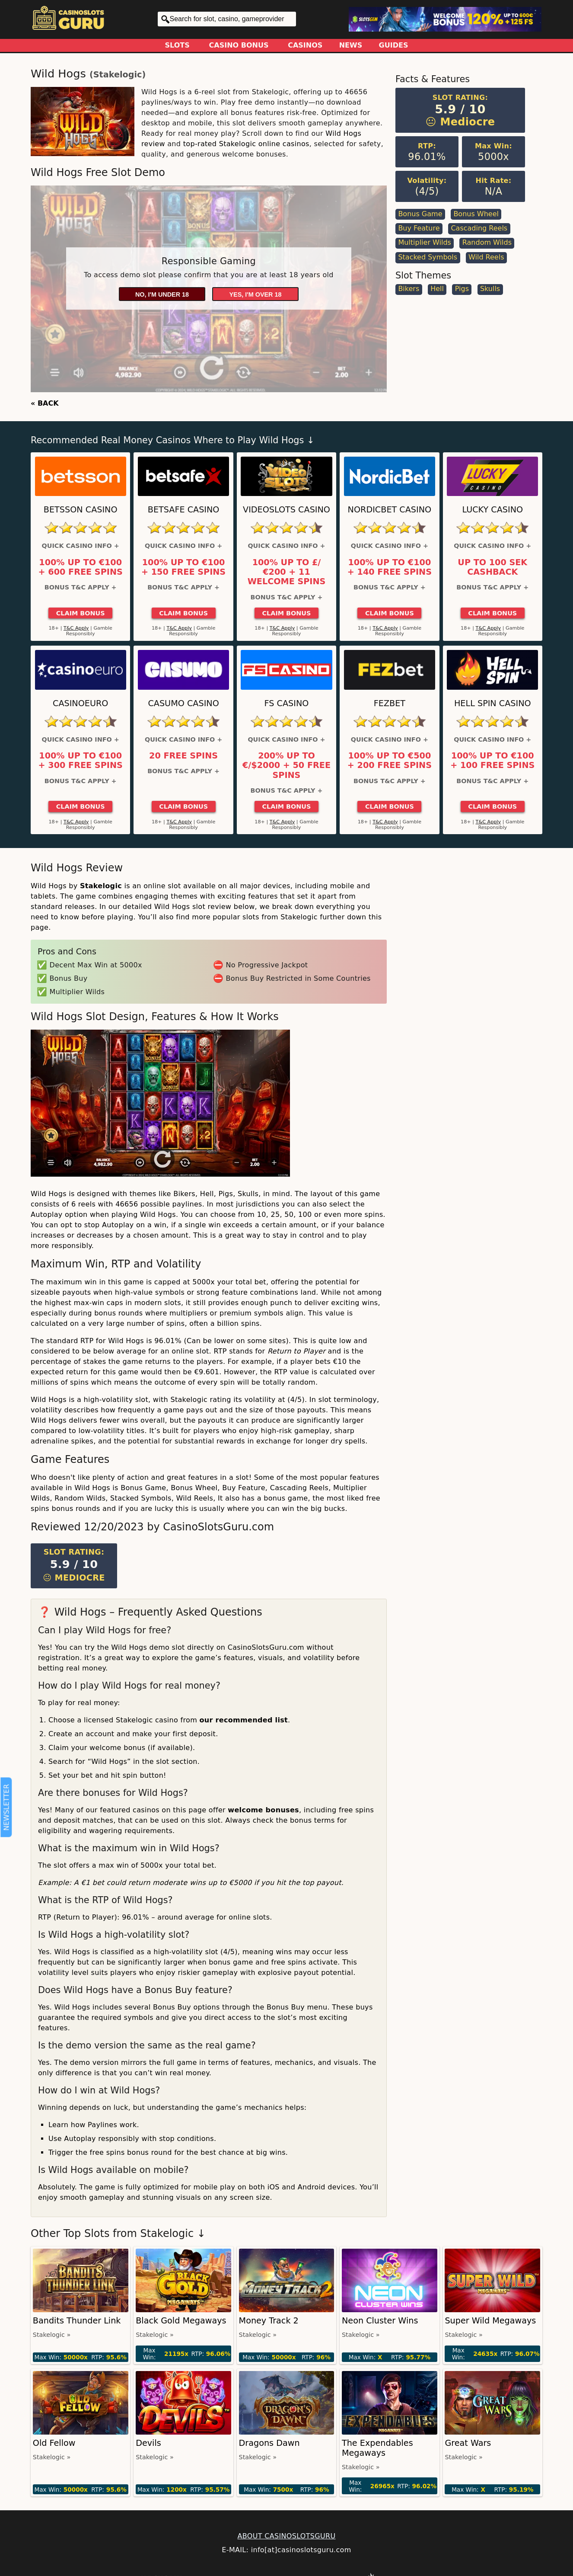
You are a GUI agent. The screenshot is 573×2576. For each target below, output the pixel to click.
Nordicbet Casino (390, 510)
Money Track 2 (269, 2321)
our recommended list (243, 1720)
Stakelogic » (52, 2334)
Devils (148, 2443)
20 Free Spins (183, 756)
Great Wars (468, 2443)
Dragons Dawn (269, 2443)
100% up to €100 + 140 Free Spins (389, 567)
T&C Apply (76, 628)
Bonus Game (420, 214)
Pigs (462, 289)
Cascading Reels (479, 228)
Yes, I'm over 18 (255, 294)
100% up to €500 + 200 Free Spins (389, 760)
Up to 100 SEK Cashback (492, 567)
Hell (437, 289)
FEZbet (389, 703)
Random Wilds (487, 242)
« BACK (45, 403)
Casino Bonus (239, 45)
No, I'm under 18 (162, 294)
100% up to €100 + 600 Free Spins (80, 567)
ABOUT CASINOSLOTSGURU (286, 2536)
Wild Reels (486, 257)
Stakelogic (117, 75)
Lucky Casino (492, 510)
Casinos (305, 45)
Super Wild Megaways (490, 2321)
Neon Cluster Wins (380, 2321)
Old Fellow (54, 2443)
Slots (177, 45)
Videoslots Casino (286, 510)
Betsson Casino (81, 510)
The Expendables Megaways (377, 2448)
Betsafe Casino (184, 510)
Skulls (490, 289)
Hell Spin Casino (492, 703)
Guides (393, 45)
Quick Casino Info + (80, 545)
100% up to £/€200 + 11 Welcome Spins (287, 572)
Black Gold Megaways (181, 2321)
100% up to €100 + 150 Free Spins (183, 567)
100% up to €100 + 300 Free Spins (80, 760)
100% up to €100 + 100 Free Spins (492, 760)
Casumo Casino (183, 703)
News (351, 45)
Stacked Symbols (427, 257)
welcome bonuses (263, 1810)
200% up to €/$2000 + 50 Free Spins (286, 765)
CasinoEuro (80, 703)
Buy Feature (418, 228)
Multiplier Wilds (424, 242)
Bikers (408, 289)
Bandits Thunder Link (77, 2321)
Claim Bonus (80, 613)
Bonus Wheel (476, 214)
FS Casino (286, 703)
